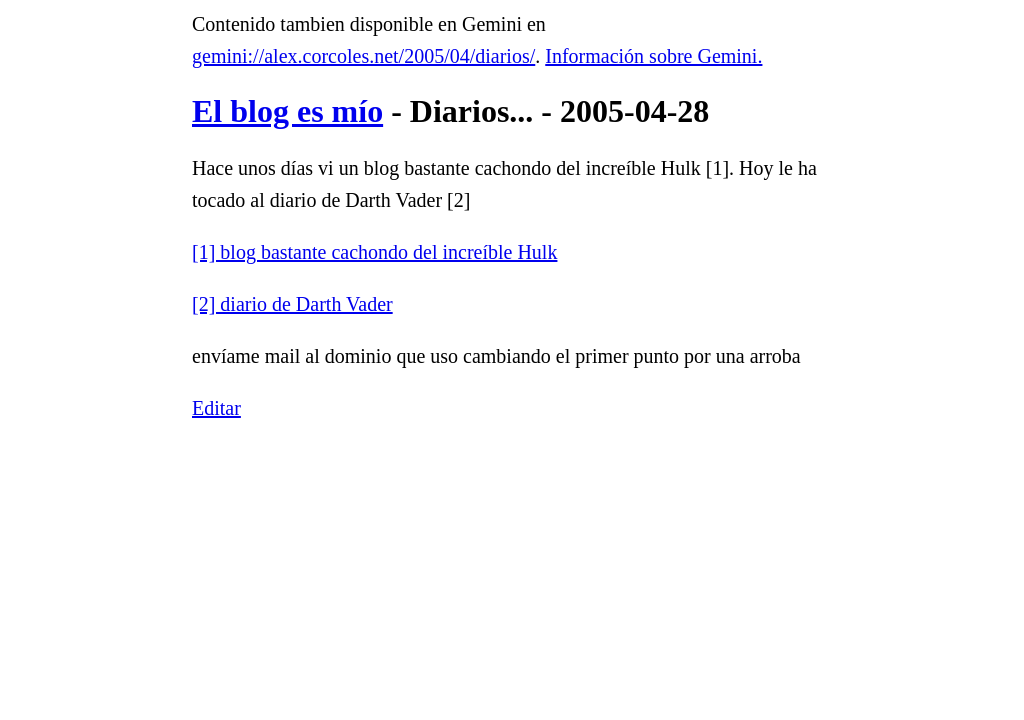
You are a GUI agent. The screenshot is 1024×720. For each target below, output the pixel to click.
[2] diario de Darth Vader (292, 304)
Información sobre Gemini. (653, 56)
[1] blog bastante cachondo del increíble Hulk (374, 252)
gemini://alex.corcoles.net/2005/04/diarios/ (363, 56)
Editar (216, 408)
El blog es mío (287, 111)
